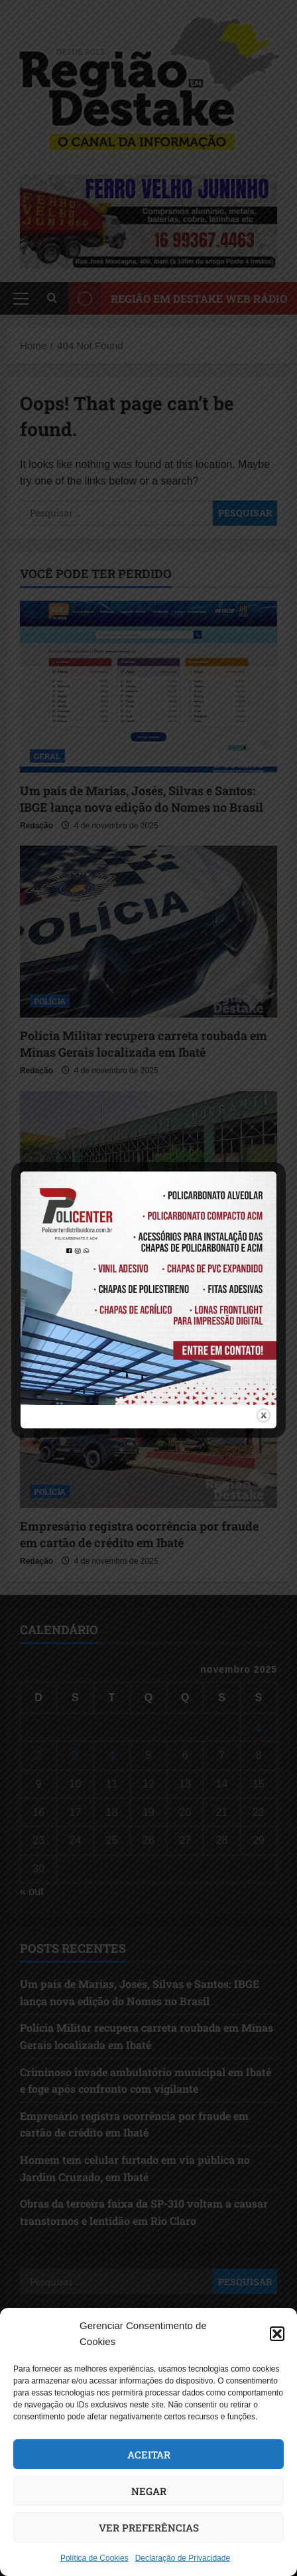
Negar (148, 2491)
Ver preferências (149, 2527)
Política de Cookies (94, 2558)
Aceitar (148, 2454)
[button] (277, 2333)
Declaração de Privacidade (182, 2558)
